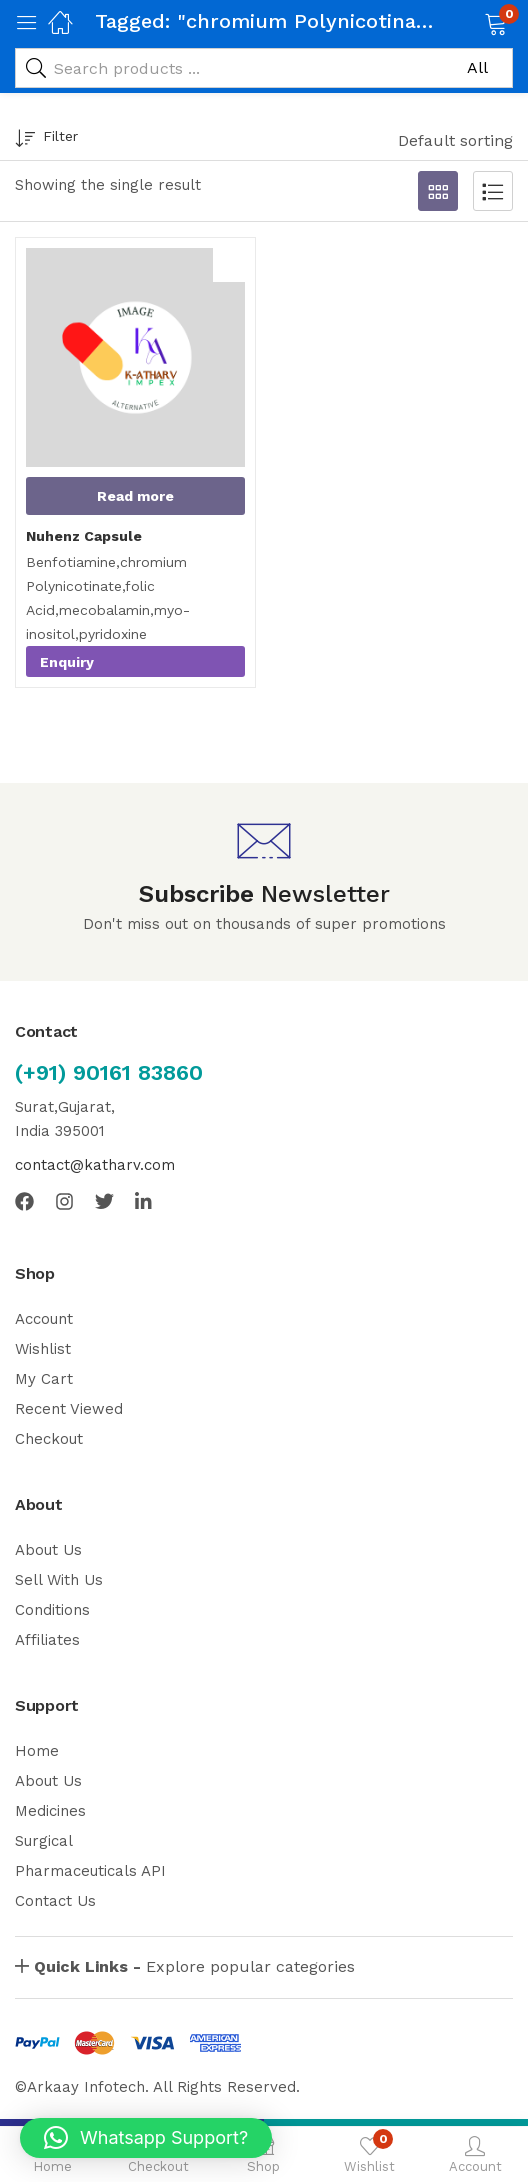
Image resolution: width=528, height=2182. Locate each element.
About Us (48, 1550)
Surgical (44, 1841)
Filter (46, 139)
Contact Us (55, 1901)
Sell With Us (59, 1580)
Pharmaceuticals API (90, 1871)
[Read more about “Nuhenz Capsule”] (135, 496)
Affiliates (47, 1640)
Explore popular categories (194, 1966)
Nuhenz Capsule (84, 536)
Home (37, 1751)
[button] (470, 22)
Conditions (52, 1610)
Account (44, 1319)
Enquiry (67, 662)
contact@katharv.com (95, 1165)
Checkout (49, 1439)
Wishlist (43, 1349)
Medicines (50, 1811)
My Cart (44, 1379)
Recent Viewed (69, 1409)
